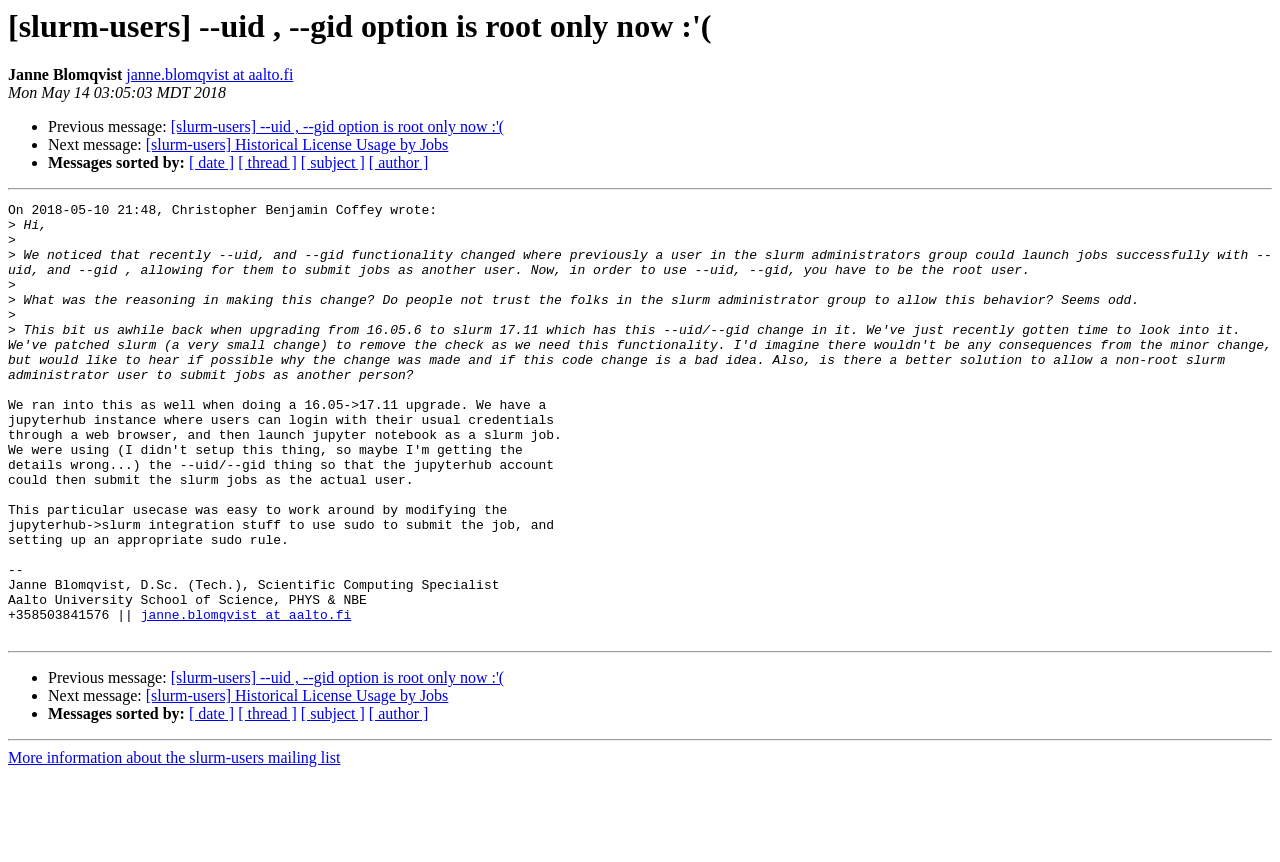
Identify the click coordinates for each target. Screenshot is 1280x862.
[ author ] (399, 162)
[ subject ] (333, 162)
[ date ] (211, 162)
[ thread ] (267, 162)
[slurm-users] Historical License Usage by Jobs (297, 144)
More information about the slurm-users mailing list (174, 844)
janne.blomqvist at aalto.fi (209, 74)
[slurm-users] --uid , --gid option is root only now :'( (338, 126)
